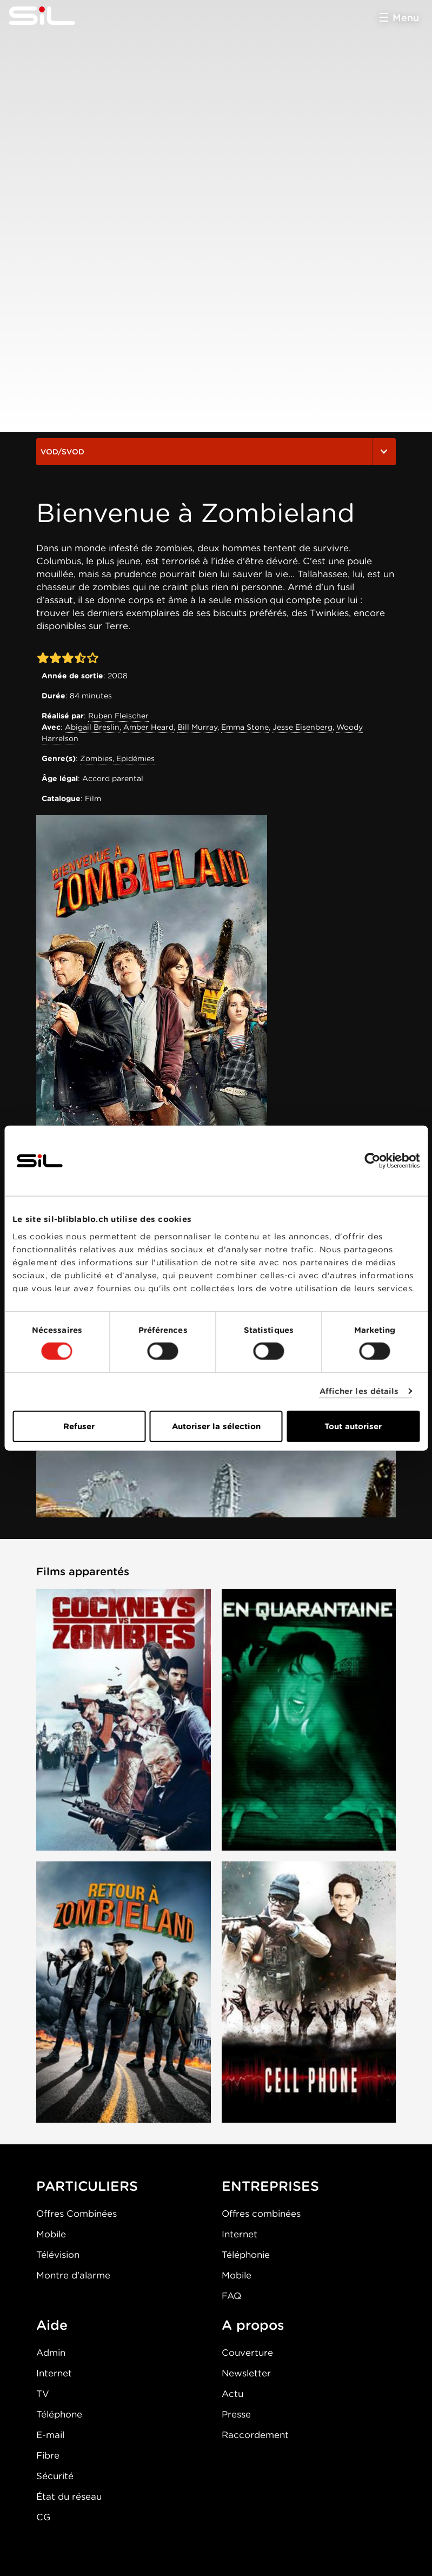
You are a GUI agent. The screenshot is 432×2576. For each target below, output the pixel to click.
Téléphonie (246, 2254)
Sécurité (55, 2476)
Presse (236, 2414)
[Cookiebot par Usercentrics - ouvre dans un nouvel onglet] (372, 1161)
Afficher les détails (359, 1391)
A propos (253, 2325)
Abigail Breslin (92, 727)
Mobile (51, 2234)
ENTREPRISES (270, 2186)
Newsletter (246, 2373)
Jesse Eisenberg (303, 727)
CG (43, 2517)
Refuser (79, 1426)
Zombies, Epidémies (117, 758)
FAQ (231, 2295)
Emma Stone (245, 727)
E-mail (50, 2434)
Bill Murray (197, 727)
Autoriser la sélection (216, 1426)
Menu (406, 17)
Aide (52, 2325)
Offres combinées (261, 2213)
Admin (50, 2352)
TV (42, 2393)
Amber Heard (148, 727)
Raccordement (255, 2434)
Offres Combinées (76, 2213)
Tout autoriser (353, 1426)
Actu (232, 2393)
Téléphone (59, 2414)
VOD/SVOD (216, 451)
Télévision (57, 2254)
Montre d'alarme (73, 2275)
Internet (239, 2234)
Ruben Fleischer (118, 715)
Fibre (47, 2455)
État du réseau (69, 2496)
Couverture (247, 2352)
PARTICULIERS (87, 2186)
